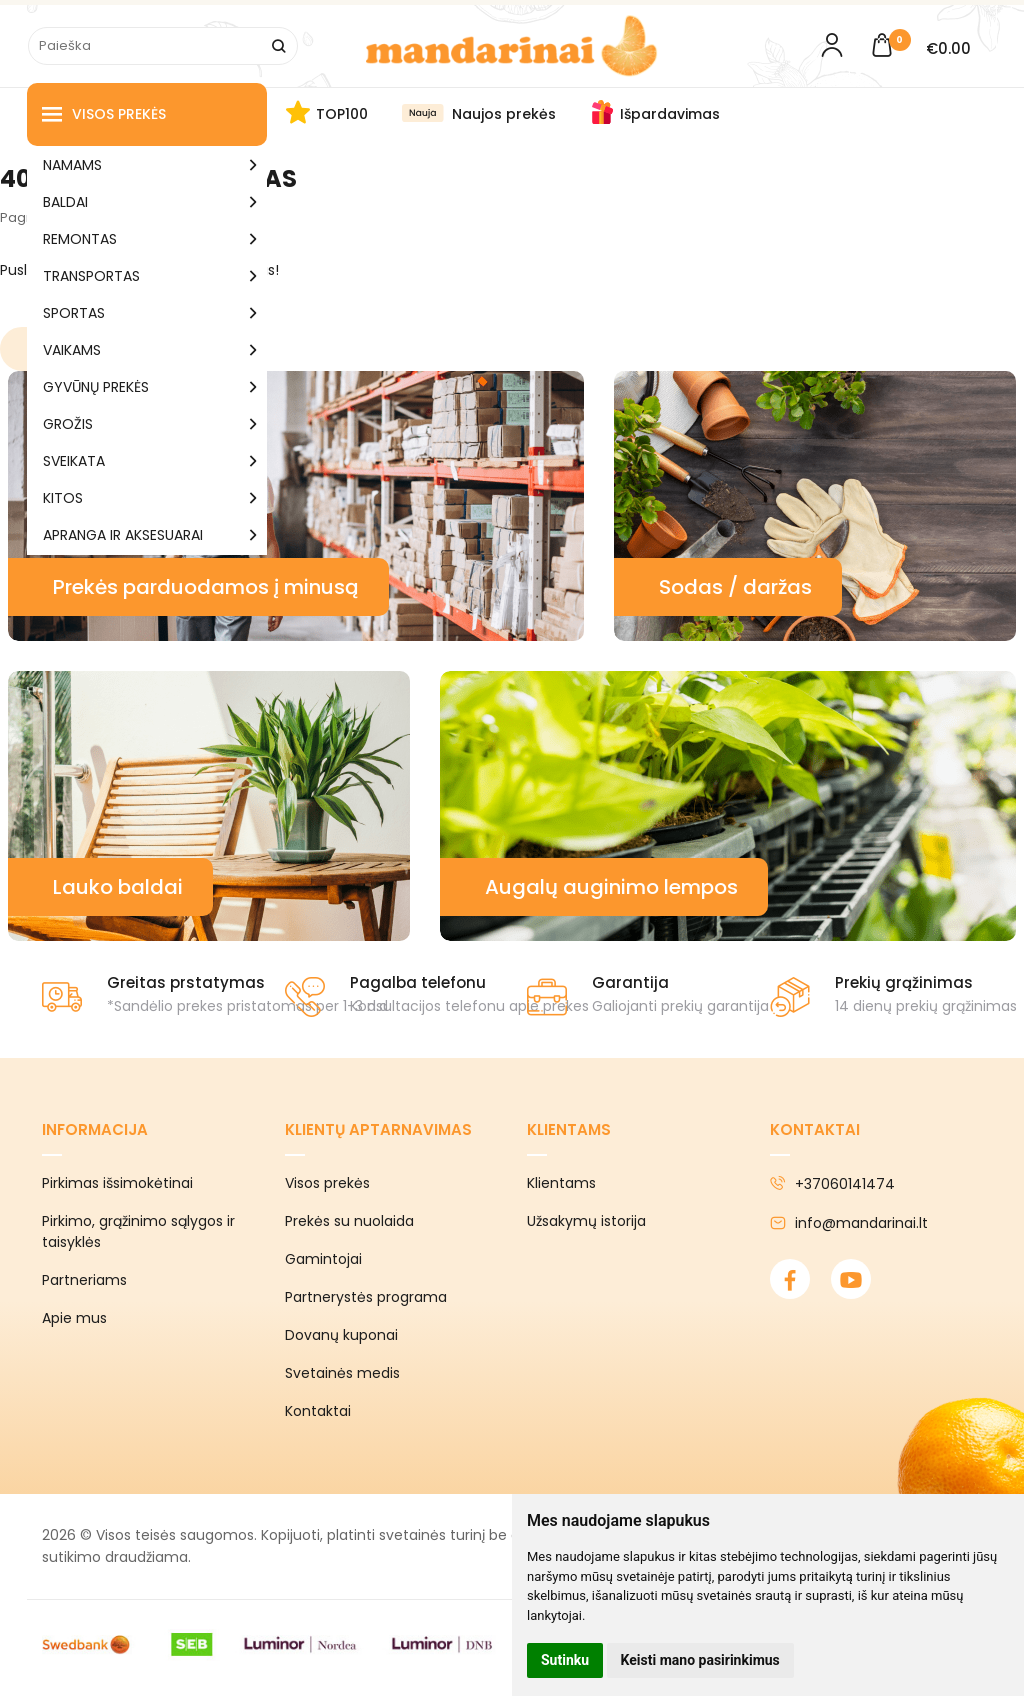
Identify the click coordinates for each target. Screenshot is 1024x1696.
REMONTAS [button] (80, 239)
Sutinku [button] (565, 1660)
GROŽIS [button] (68, 424)
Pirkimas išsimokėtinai (117, 1183)
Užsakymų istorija (586, 1221)
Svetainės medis (342, 1373)
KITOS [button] (63, 498)
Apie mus (74, 1318)
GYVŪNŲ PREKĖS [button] (96, 387)
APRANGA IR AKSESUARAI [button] (123, 535)
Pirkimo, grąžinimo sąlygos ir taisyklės (138, 1231)
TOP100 (342, 114)
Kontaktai (318, 1411)
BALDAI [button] (65, 202)
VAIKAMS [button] (72, 350)
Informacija (95, 1129)
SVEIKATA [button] (74, 461)
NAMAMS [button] (72, 165)
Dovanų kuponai (341, 1335)
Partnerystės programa (366, 1297)
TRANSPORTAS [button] (91, 276)
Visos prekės (104, 114)
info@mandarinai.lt (849, 1223)
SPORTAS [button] (74, 313)
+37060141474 (832, 1184)
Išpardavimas (670, 114)
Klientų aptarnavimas (378, 1129)
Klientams (569, 1129)
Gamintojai (323, 1259)
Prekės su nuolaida (349, 1221)
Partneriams (84, 1280)
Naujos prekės (504, 114)
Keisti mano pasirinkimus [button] (700, 1660)
